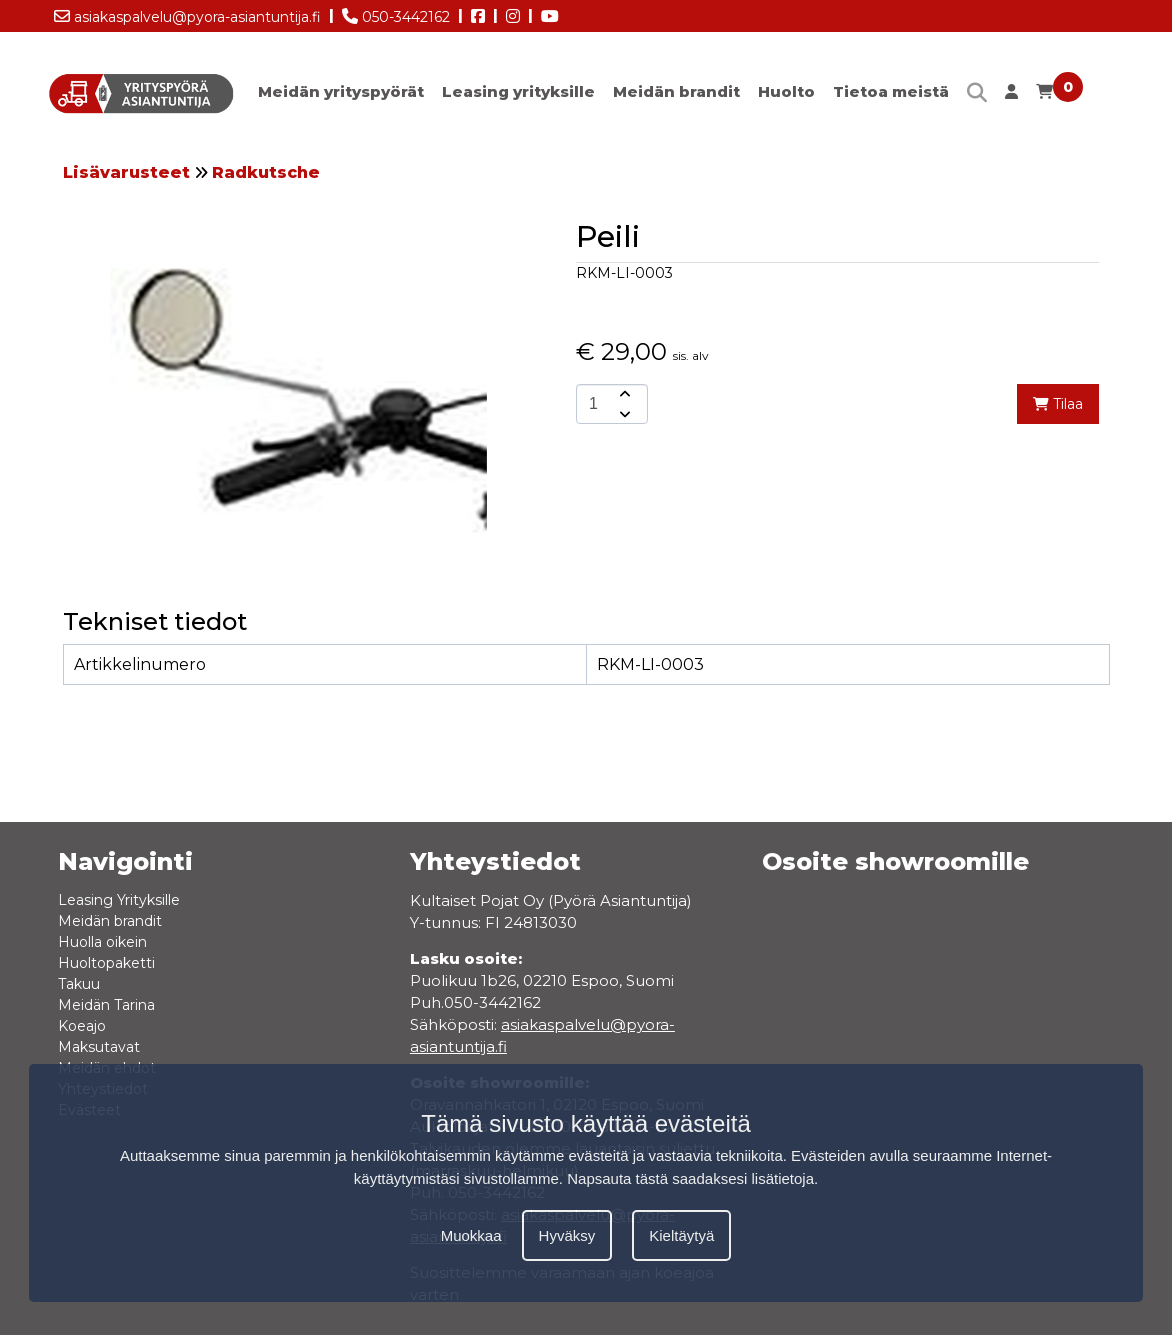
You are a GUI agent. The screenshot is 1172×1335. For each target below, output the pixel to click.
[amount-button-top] (623, 394)
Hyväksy (567, 1235)
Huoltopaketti (106, 963)
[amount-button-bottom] (623, 414)
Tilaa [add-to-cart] (1058, 404)
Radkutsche (266, 172)
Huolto (786, 91)
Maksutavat (99, 1047)
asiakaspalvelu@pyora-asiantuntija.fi (187, 13)
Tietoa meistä (891, 91)
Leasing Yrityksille (119, 900)
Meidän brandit (676, 91)
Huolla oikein (102, 942)
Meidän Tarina (106, 1005)
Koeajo (82, 1026)
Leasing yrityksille (518, 91)
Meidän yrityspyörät (341, 91)
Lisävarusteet (126, 172)
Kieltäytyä (681, 1235)
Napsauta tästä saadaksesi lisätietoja (690, 1178)
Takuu (79, 984)
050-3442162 (396, 13)
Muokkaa (471, 1235)
